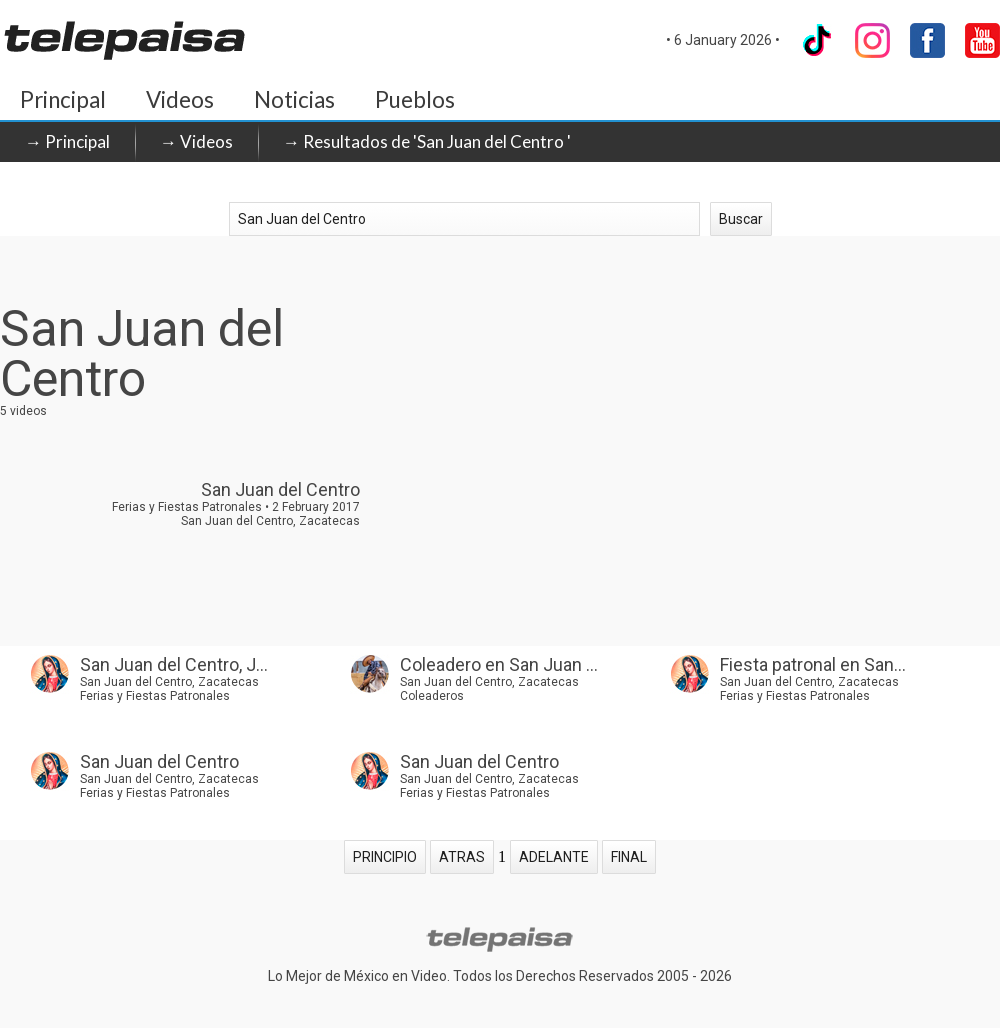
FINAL (629, 857)
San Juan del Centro (159, 761)
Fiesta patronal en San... (813, 664)
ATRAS (462, 857)
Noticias (294, 99)
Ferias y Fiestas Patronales (155, 696)
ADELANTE (554, 857)
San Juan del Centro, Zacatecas (169, 682)
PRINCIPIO (385, 857)
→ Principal (67, 141)
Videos (180, 99)
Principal (63, 99)
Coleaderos (432, 696)
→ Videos (196, 141)
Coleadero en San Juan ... (499, 664)
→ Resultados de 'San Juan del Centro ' (427, 141)
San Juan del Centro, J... (174, 664)
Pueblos (415, 99)
